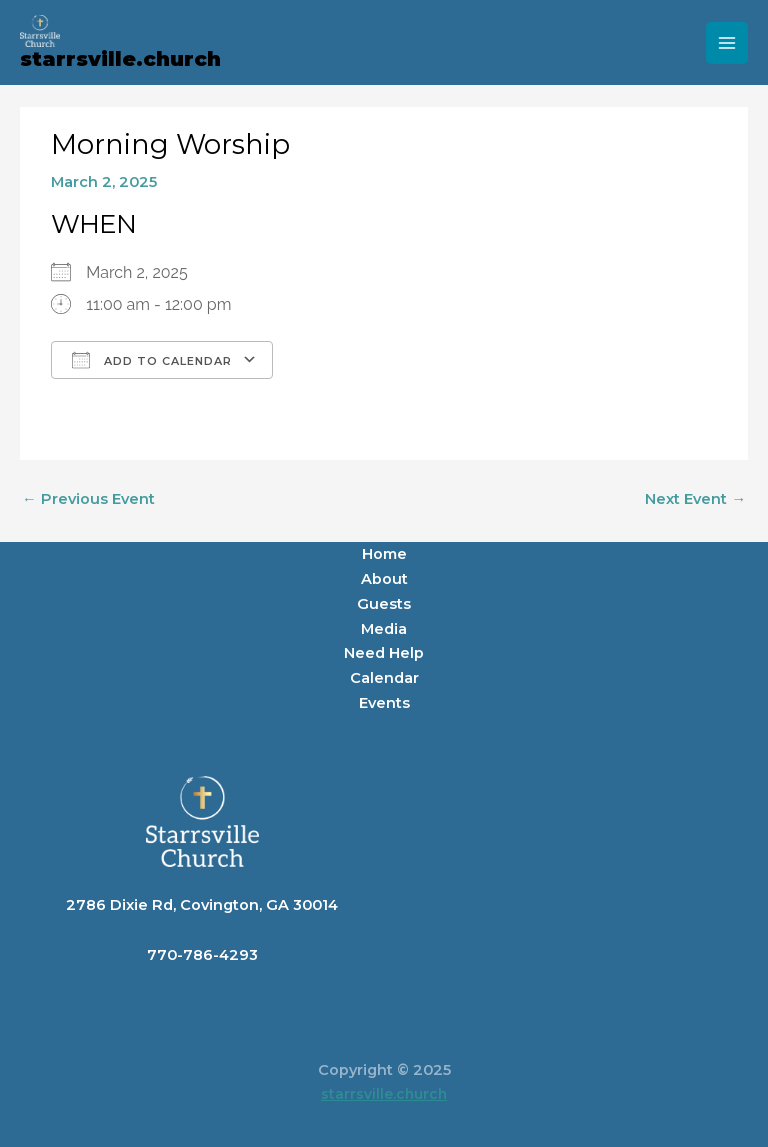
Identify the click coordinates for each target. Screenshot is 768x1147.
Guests (384, 604)
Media (384, 629)
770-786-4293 (202, 955)
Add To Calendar (152, 360)
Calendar (384, 678)
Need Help (384, 653)
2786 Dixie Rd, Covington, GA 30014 (202, 905)
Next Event (695, 499)
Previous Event (88, 499)
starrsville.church (120, 59)
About (384, 579)
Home (384, 554)
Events (384, 703)
